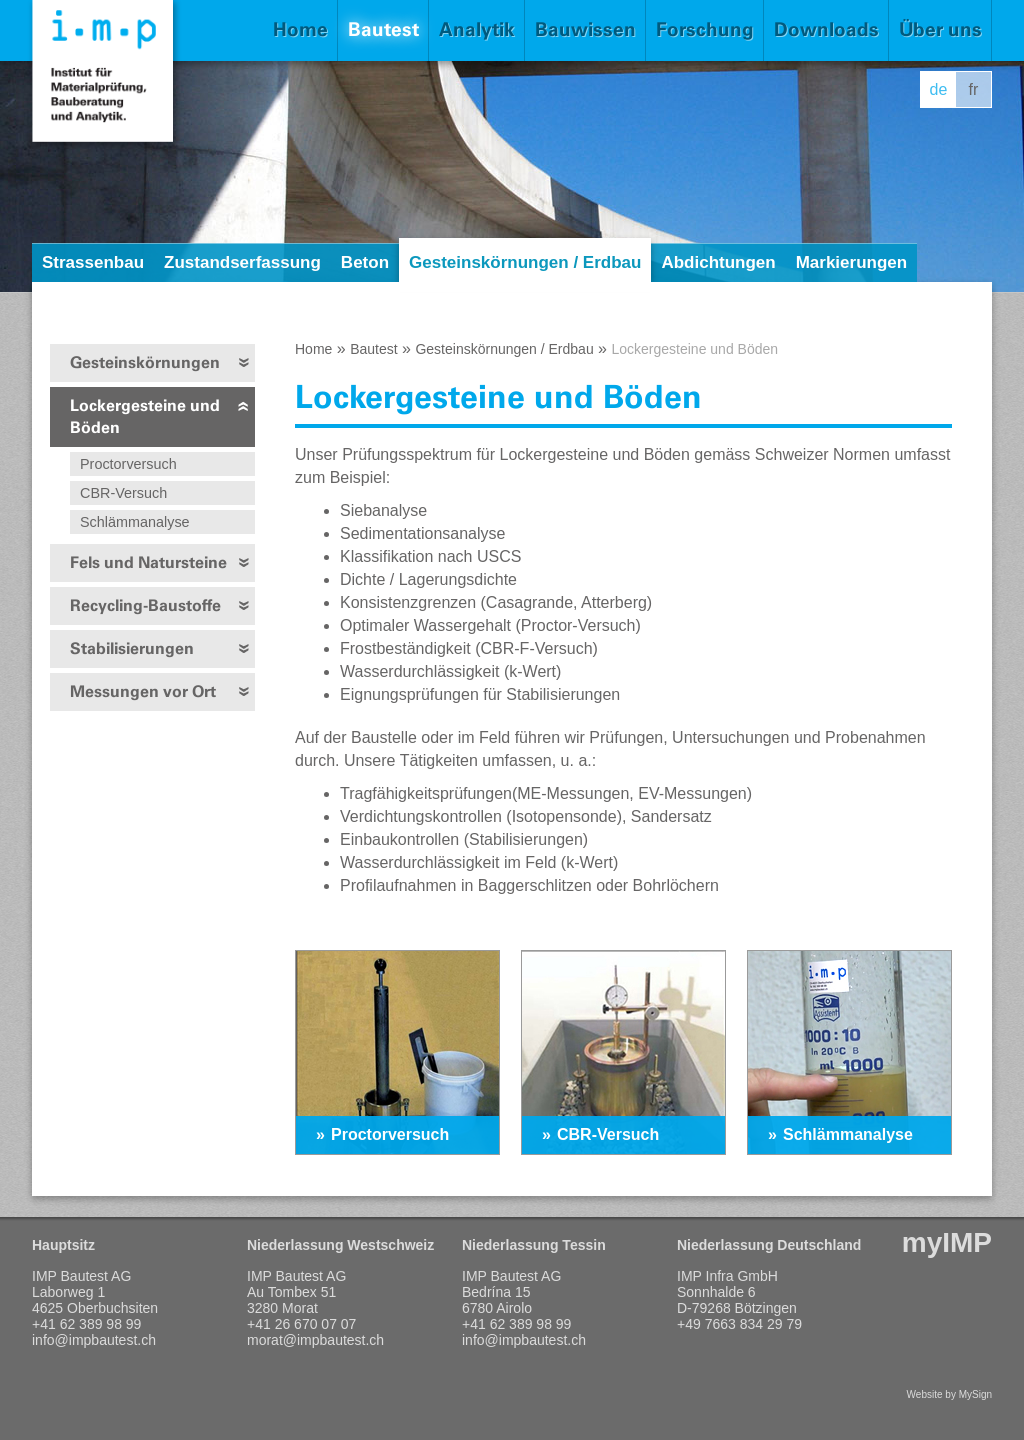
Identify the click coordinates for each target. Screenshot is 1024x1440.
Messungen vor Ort (143, 691)
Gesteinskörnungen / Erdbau (525, 262)
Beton (365, 262)
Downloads (826, 29)
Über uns (940, 29)
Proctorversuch (128, 464)
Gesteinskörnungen (145, 362)
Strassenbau (93, 262)
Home (300, 29)
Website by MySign (949, 1394)
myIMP (947, 1242)
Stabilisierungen (132, 648)
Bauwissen (585, 29)
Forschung (705, 29)
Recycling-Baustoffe (145, 605)
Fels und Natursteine (148, 562)
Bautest (383, 29)
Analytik (477, 29)
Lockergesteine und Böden (145, 416)
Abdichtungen (718, 262)
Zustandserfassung (242, 262)
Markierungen (851, 262)
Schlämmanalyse (135, 522)
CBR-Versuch (123, 493)
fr (974, 89)
